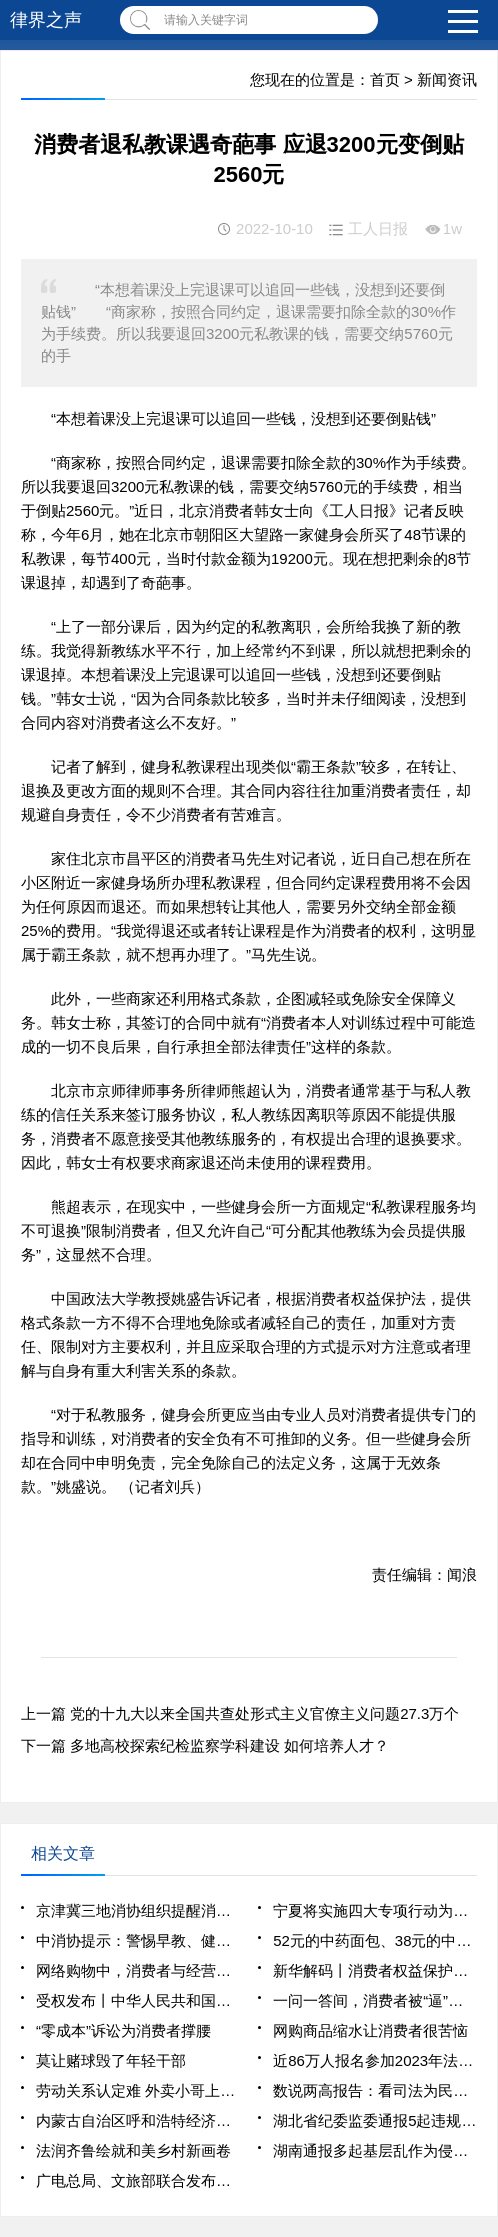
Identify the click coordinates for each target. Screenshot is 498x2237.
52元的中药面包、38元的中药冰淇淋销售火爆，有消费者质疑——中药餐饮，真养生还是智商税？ (375, 1940)
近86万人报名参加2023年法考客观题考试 (375, 2060)
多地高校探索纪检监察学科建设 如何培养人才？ (229, 1745)
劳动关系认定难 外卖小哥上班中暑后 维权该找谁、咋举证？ (138, 2090)
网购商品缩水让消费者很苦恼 (370, 2030)
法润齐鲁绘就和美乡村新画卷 (133, 2150)
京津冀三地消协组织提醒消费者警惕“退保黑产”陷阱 (138, 1910)
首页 (385, 79)
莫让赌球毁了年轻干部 (111, 2060)
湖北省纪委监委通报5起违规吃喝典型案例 (375, 2120)
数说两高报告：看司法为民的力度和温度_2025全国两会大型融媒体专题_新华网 (375, 2090)
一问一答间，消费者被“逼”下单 (375, 2000)
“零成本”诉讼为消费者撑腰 (123, 2030)
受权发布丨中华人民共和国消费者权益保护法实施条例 (138, 2000)
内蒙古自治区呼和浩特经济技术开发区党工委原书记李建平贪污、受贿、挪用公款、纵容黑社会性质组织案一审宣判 (138, 2120)
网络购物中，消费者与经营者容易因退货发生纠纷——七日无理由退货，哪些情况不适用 (138, 1970)
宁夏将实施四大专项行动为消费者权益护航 (375, 1910)
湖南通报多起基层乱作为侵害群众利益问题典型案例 (375, 2150)
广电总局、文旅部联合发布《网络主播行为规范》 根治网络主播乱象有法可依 (138, 2180)
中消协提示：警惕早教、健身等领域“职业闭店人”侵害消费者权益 (138, 1940)
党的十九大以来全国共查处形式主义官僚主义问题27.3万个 (264, 1713)
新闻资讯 (447, 79)
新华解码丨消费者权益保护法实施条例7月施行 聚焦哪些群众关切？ (375, 1970)
